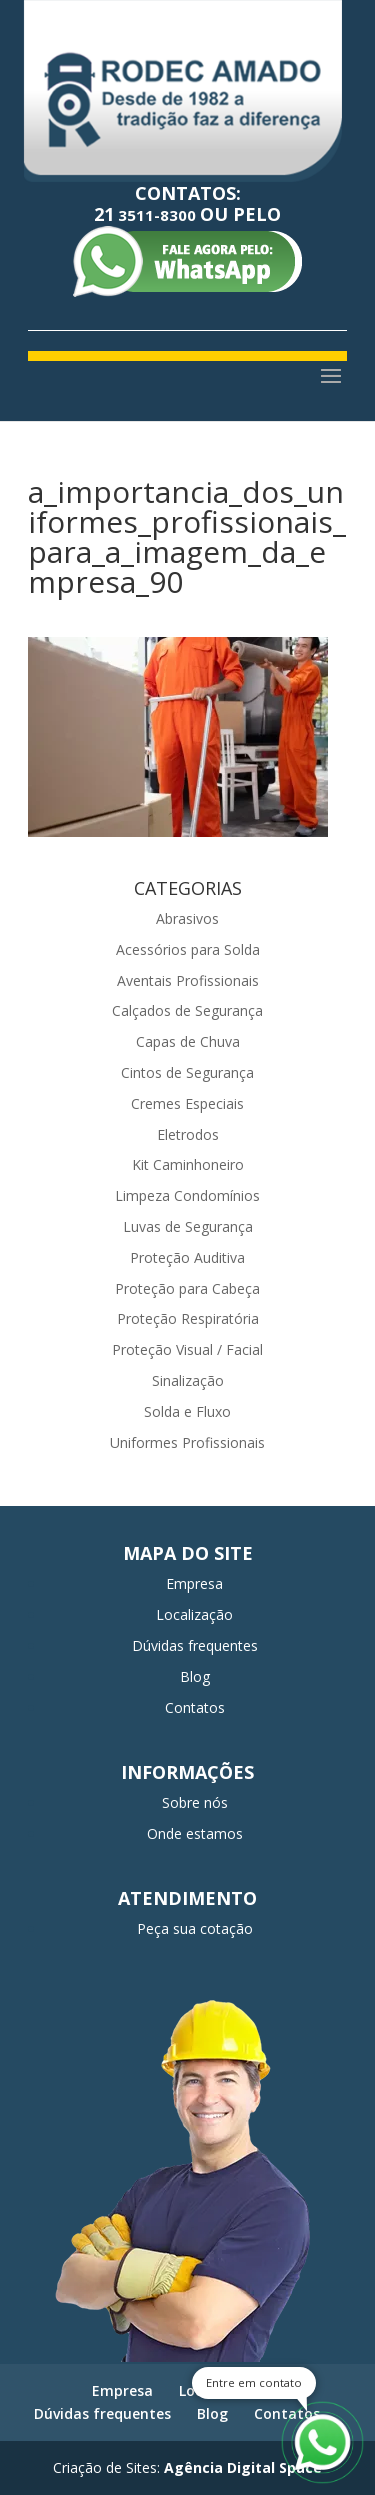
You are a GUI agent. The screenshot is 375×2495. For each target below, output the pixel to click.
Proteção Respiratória (188, 1318)
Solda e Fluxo (187, 1411)
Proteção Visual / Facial (187, 1349)
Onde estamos (195, 1833)
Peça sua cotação (195, 1928)
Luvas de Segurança (188, 1226)
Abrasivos (187, 918)
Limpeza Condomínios (187, 1195)
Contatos (195, 1707)
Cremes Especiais (187, 1103)
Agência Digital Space (243, 2467)
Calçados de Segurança (187, 1010)
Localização (194, 1614)
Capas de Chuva (188, 1041)
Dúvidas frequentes (195, 1645)
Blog (195, 1676)
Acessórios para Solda (188, 949)
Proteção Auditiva (187, 1257)
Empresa (194, 1583)
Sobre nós (195, 1802)
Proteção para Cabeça (187, 1288)
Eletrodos (188, 1134)
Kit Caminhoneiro (188, 1164)
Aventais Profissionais (188, 980)
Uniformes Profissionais (187, 1442)
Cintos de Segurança (187, 1072)
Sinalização (188, 1380)
